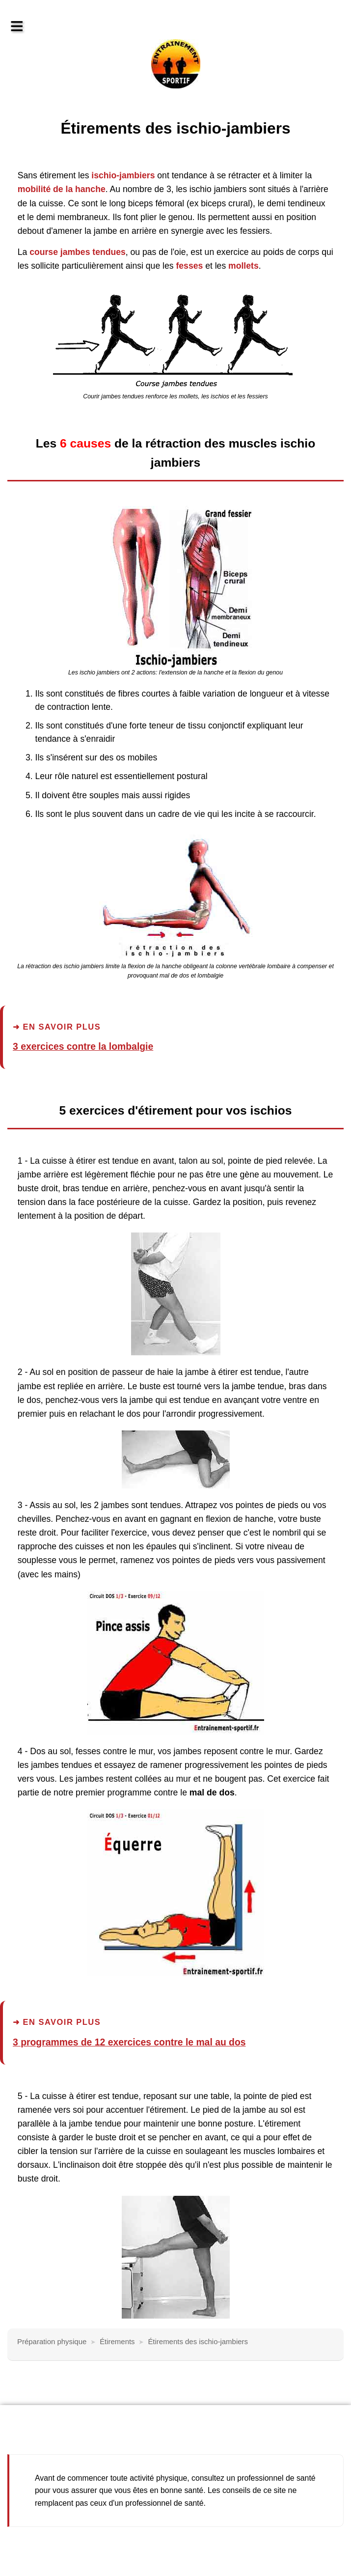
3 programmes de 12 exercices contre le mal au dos (129, 2042)
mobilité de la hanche (62, 189)
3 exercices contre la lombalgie (83, 1046)
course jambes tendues (77, 252)
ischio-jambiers (123, 175)
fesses (189, 266)
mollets (243, 266)
